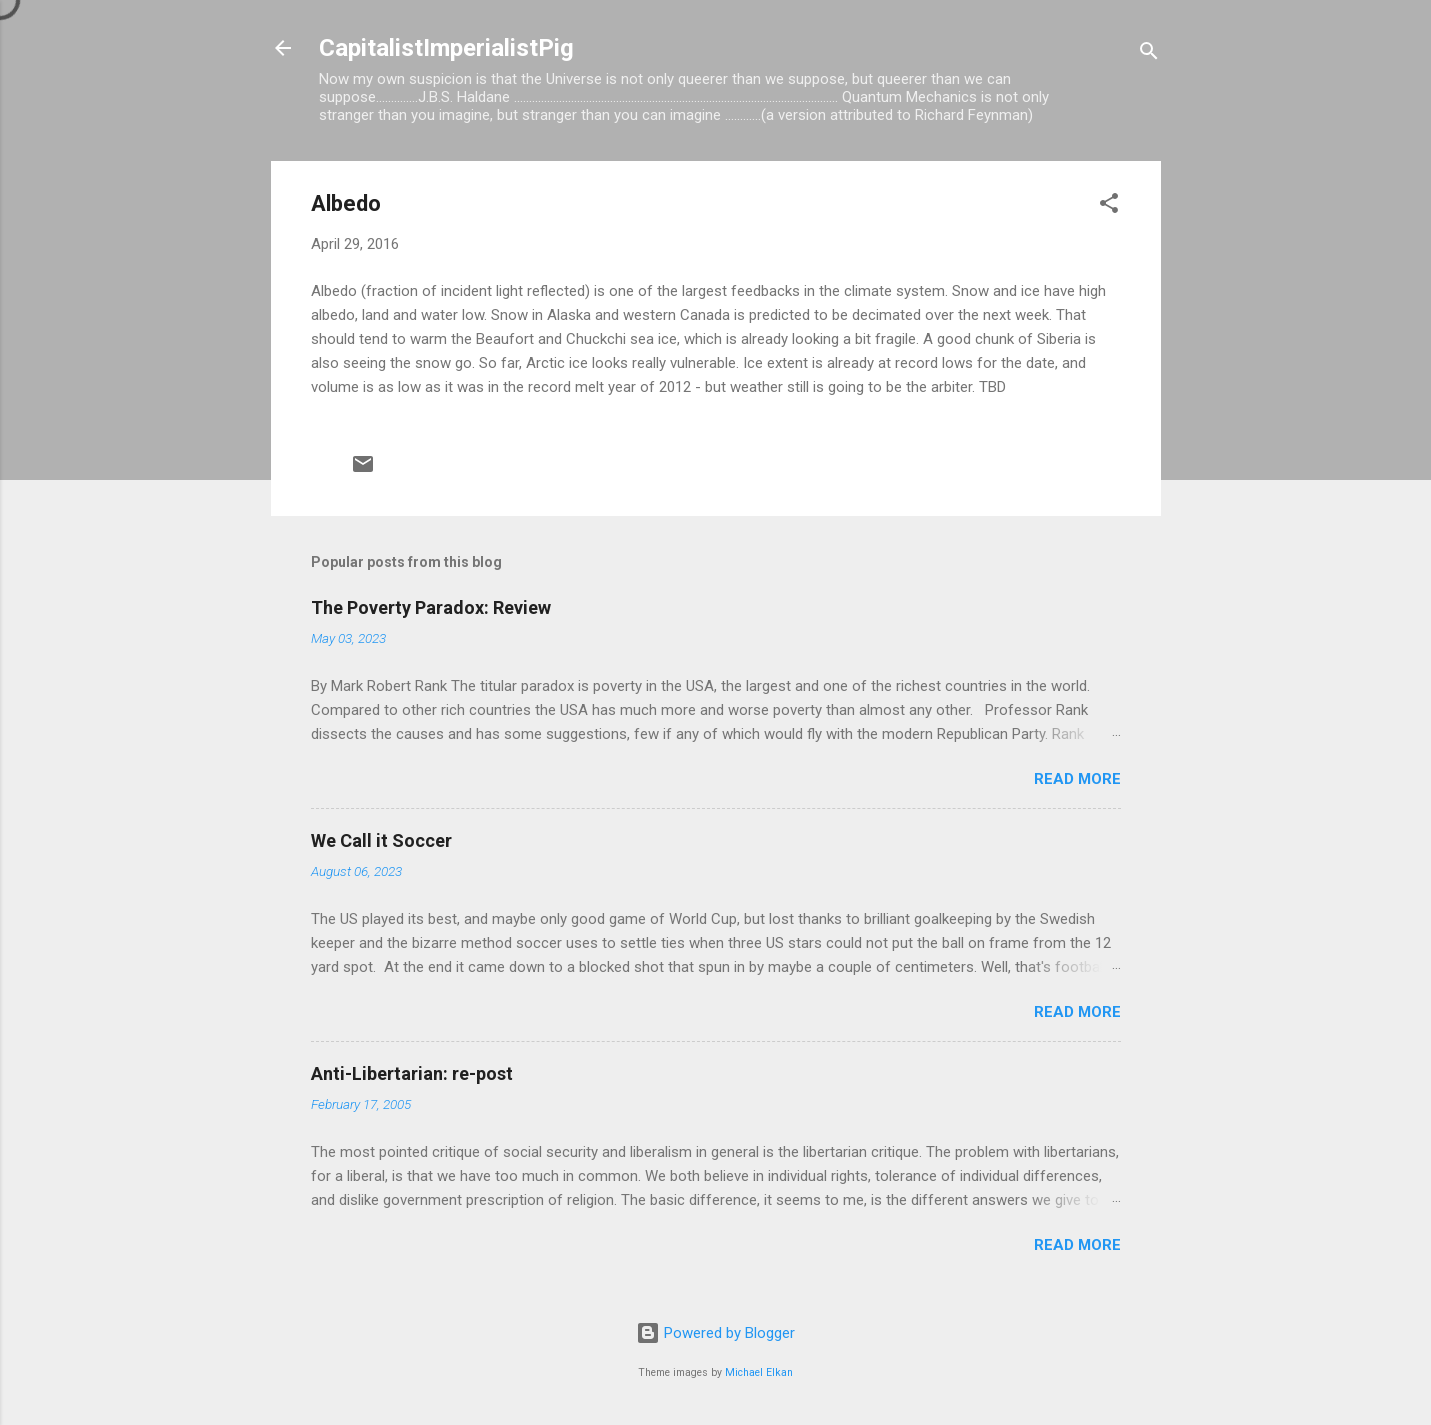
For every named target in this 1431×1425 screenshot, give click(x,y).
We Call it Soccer (381, 840)
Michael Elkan (759, 1372)
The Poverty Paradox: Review (431, 607)
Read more (1077, 779)
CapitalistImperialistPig (446, 48)
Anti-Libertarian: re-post (412, 1073)
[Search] (1149, 54)
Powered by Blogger (715, 1333)
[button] (1109, 206)
